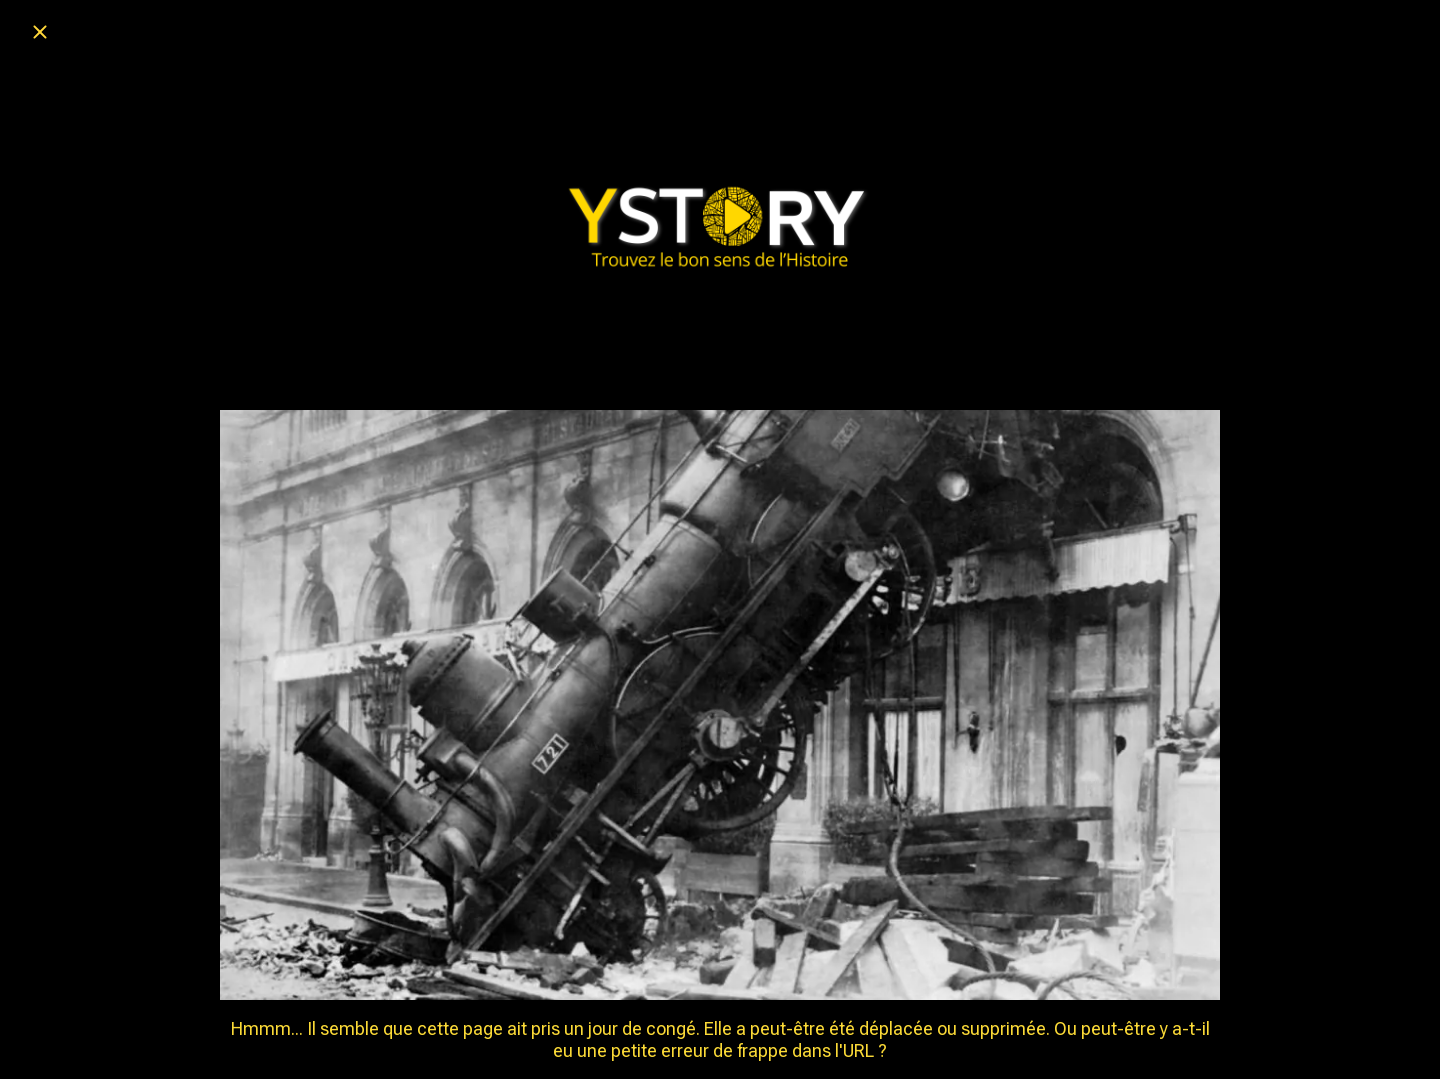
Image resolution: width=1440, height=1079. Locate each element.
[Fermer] (40, 32)
